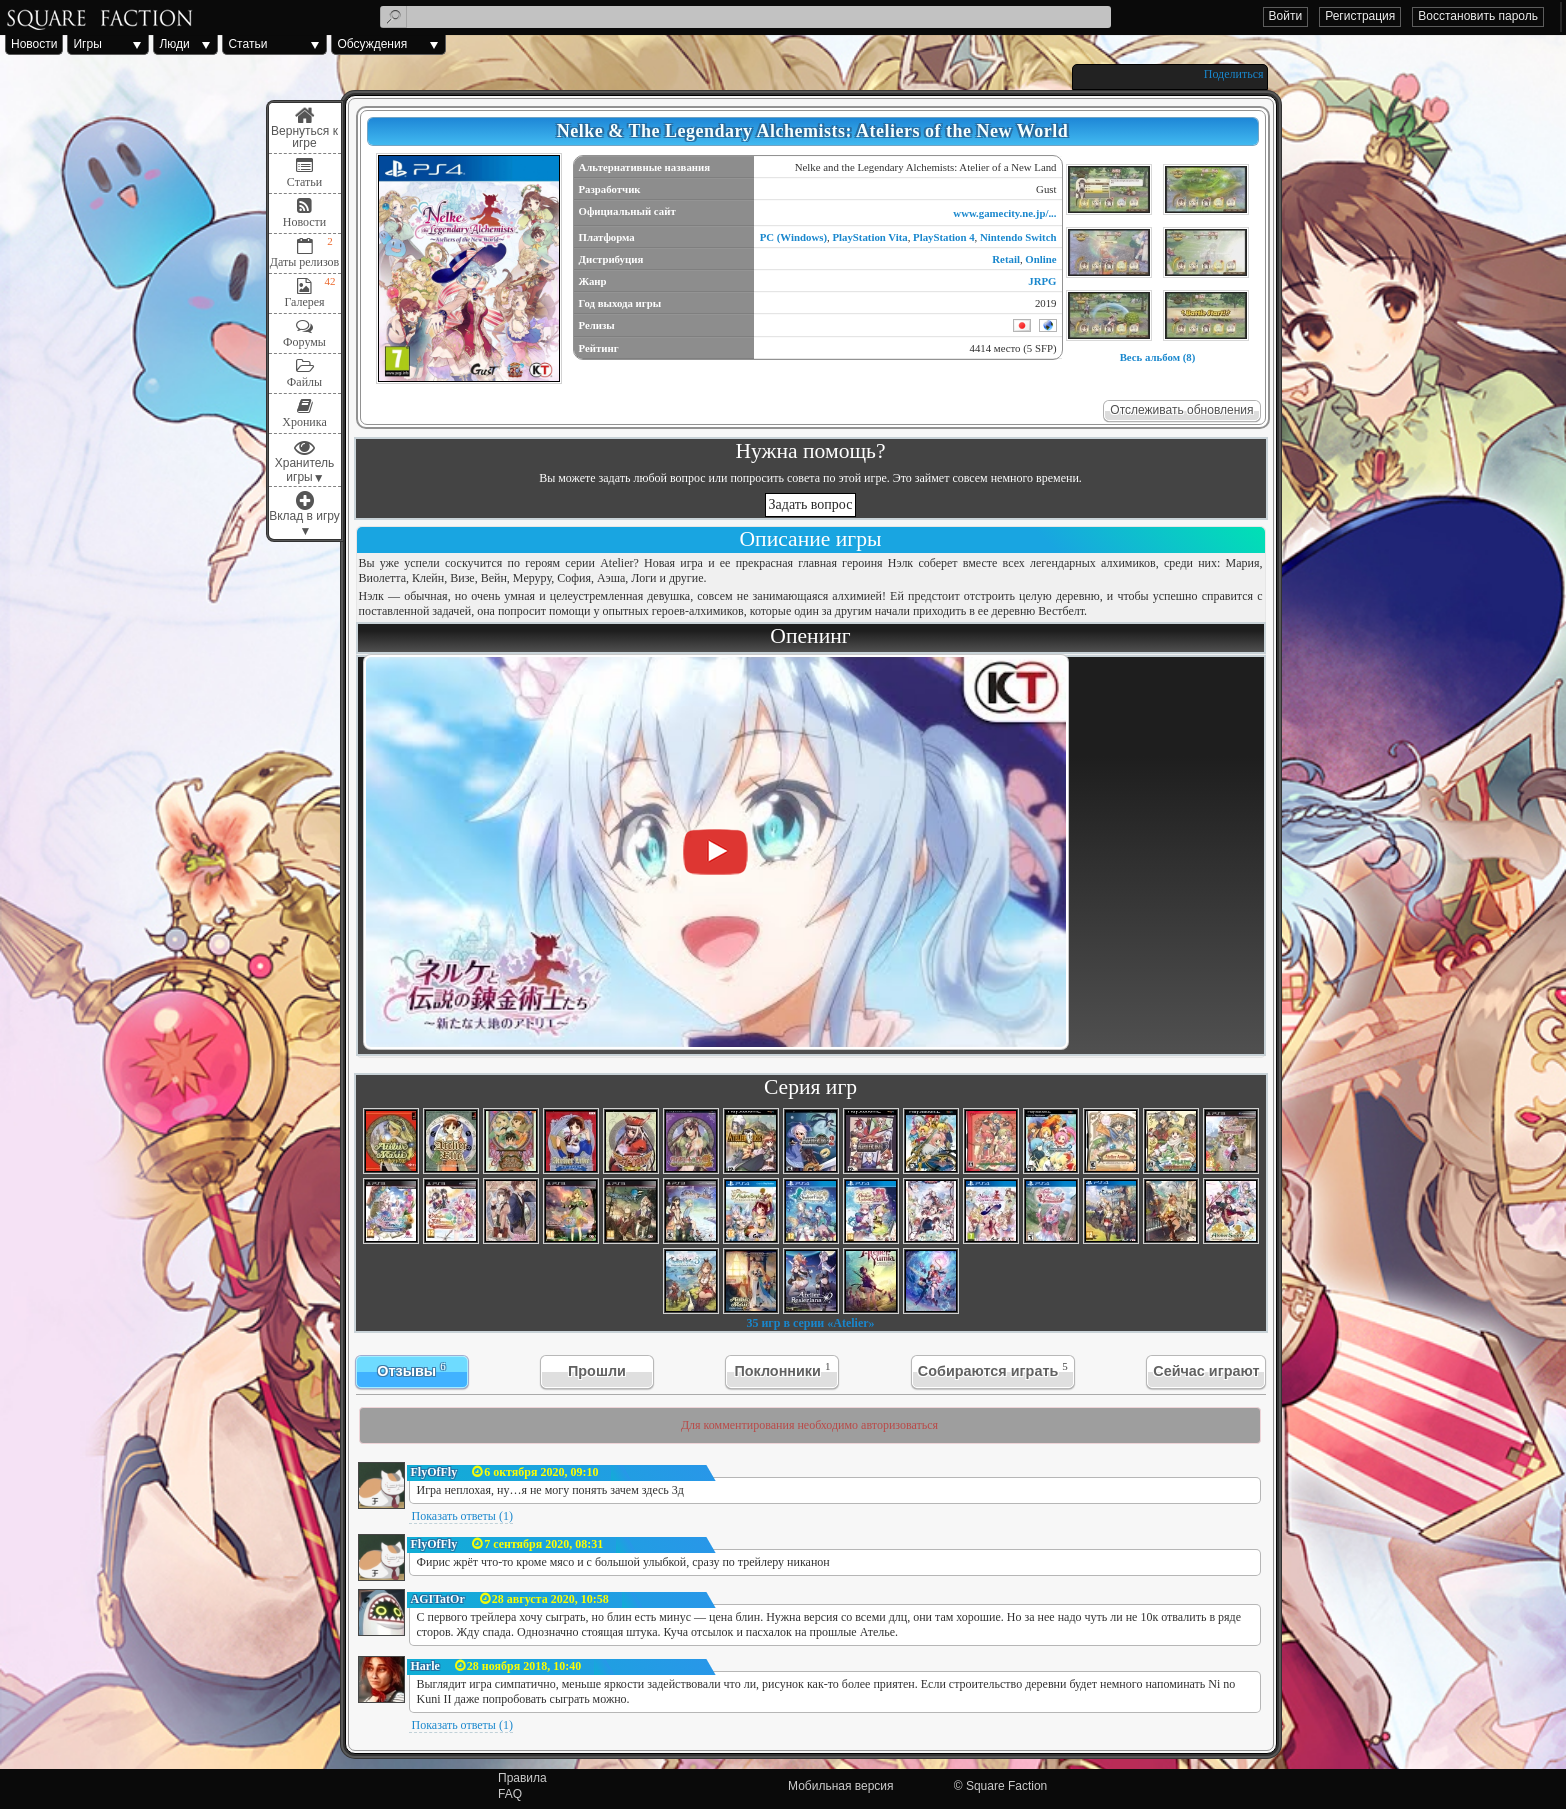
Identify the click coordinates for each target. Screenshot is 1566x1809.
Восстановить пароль (1478, 16)
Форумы (304, 342)
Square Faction (1006, 1786)
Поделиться (1234, 74)
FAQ (510, 1794)
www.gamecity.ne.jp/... (1004, 213)
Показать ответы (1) (462, 1516)
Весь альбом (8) (1158, 357)
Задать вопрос (811, 504)
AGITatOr (438, 1599)
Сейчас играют (1206, 1371)
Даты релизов (305, 262)
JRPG (1042, 281)
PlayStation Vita (869, 237)
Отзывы (411, 1369)
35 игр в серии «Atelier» (810, 1323)
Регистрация (1360, 16)
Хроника (304, 422)
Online (1040, 259)
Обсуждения (372, 44)
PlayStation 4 (944, 237)
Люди (174, 44)
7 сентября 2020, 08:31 (543, 1544)
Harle (425, 1666)
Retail (1006, 259)
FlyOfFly (434, 1472)
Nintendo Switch (1018, 237)
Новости (34, 44)
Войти (1286, 16)
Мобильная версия (841, 1786)
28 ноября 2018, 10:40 (524, 1666)
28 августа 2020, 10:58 (550, 1599)
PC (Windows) (793, 237)
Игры (87, 44)
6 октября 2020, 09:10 (541, 1472)
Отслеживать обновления (1181, 410)
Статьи (247, 44)
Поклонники (782, 1369)
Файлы (304, 382)
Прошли (597, 1371)
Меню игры (305, 128)
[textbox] (746, 17)
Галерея (304, 302)
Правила (522, 1778)
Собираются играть (993, 1369)
